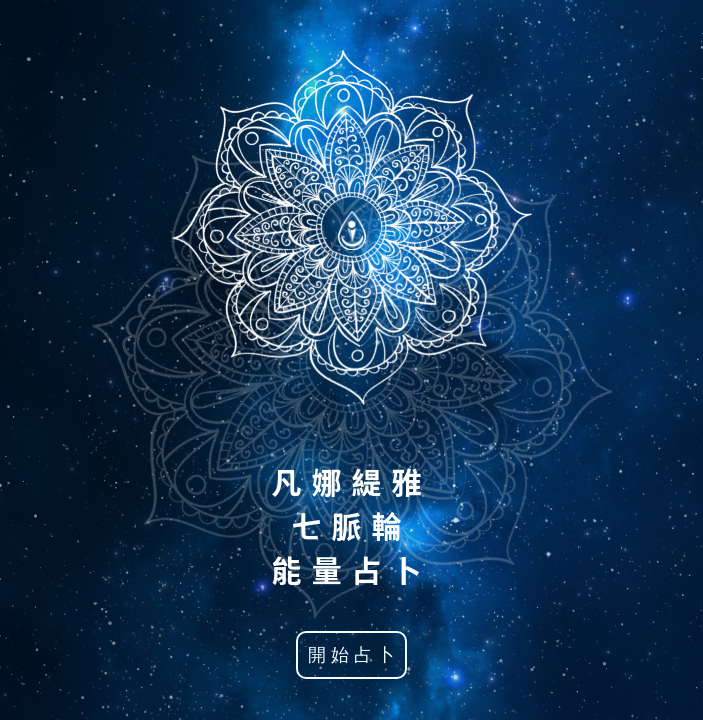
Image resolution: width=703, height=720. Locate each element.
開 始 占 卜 (351, 655)
